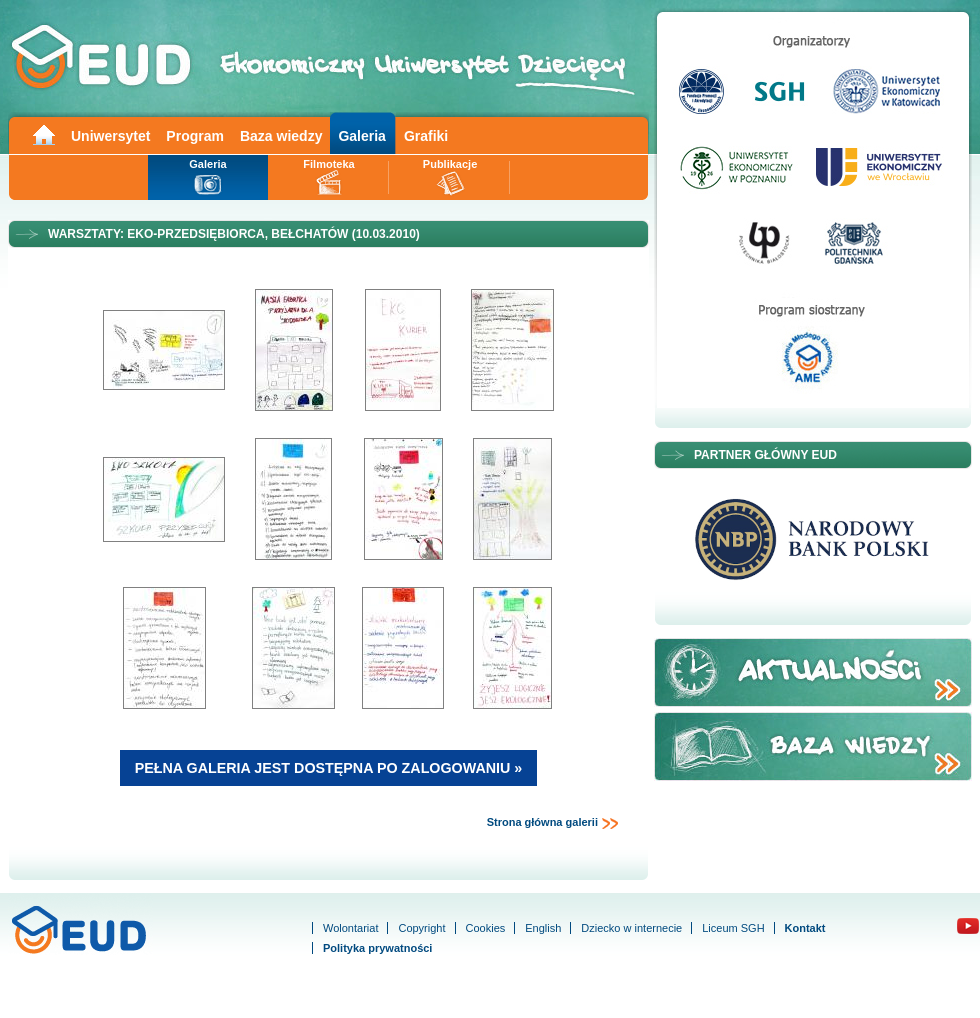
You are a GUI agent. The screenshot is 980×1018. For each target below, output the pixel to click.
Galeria (361, 136)
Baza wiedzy (281, 136)
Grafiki (426, 136)
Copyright (421, 928)
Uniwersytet (110, 136)
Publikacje (450, 164)
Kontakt (805, 928)
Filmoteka (328, 164)
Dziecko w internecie (631, 928)
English (543, 928)
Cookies (486, 928)
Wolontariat (350, 928)
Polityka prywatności (377, 948)
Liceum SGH (733, 928)
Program (195, 136)
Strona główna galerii (553, 823)
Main (43, 133)
